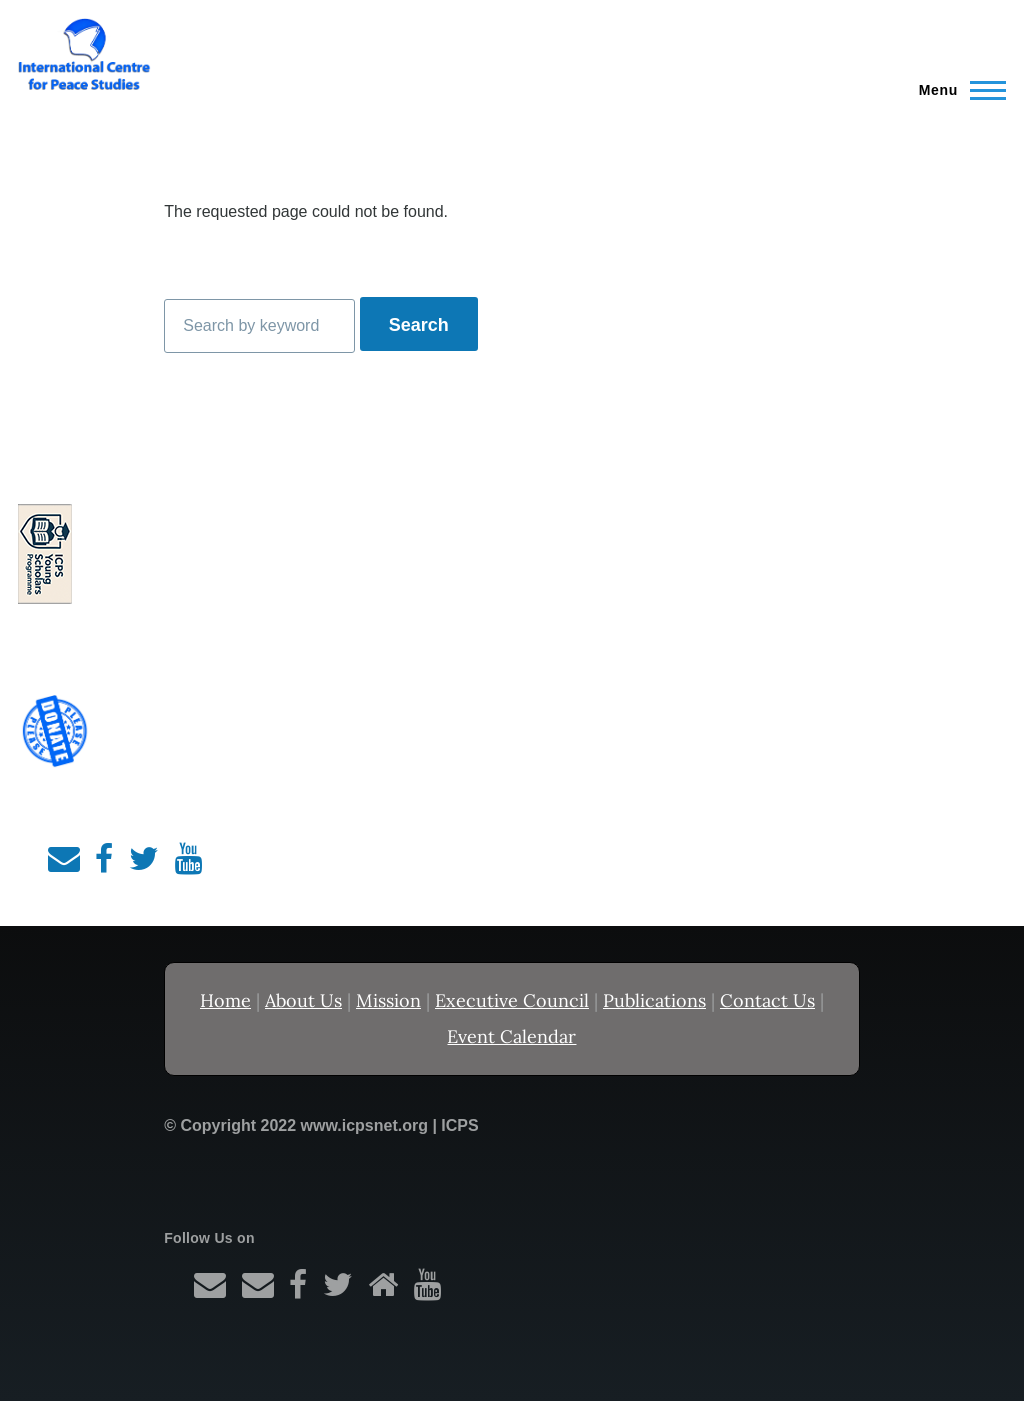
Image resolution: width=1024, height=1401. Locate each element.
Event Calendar (511, 1036)
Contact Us (767, 1000)
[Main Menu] (956, 90)
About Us (303, 1000)
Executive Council (512, 1000)
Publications (654, 1000)
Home (225, 1000)
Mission (388, 1000)
